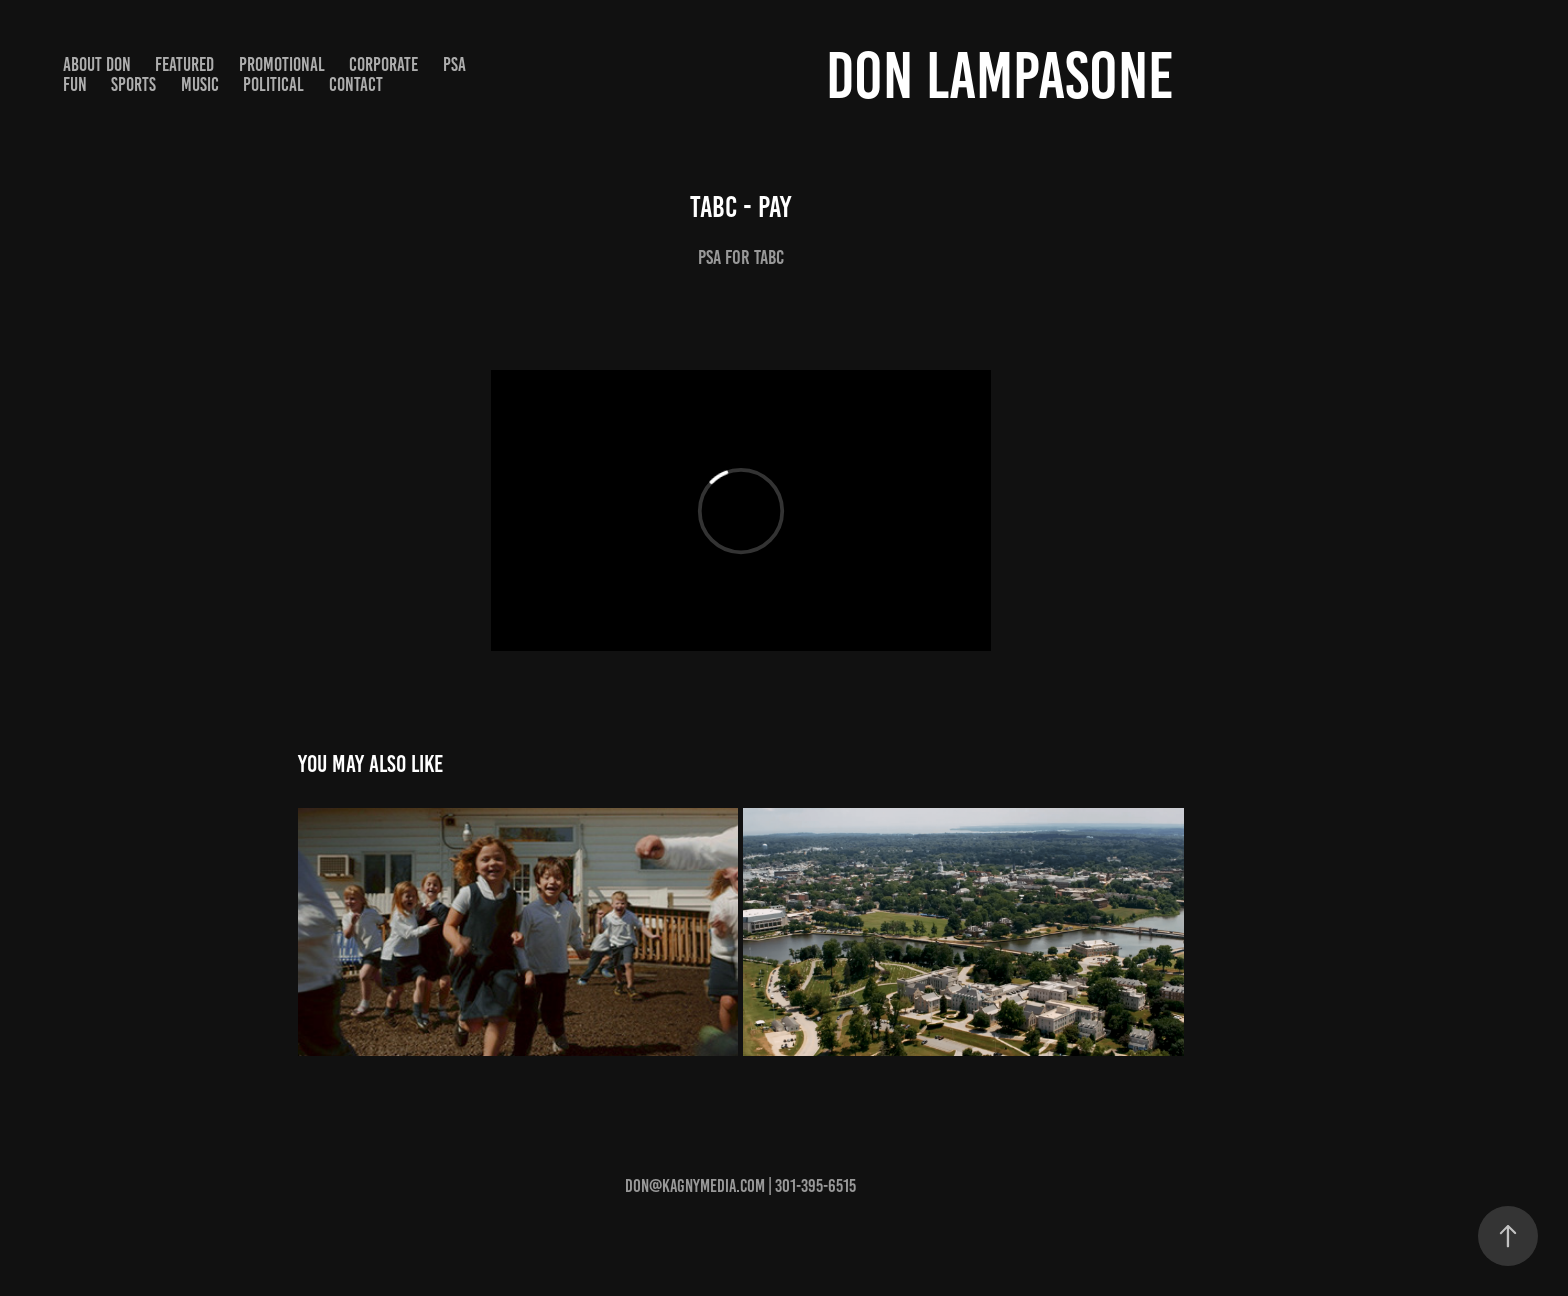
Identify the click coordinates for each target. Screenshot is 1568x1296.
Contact (356, 84)
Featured (184, 64)
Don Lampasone (1000, 75)
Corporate (383, 64)
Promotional (282, 64)
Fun (75, 84)
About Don (97, 64)
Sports (133, 84)
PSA (454, 64)
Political (273, 84)
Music (200, 84)
